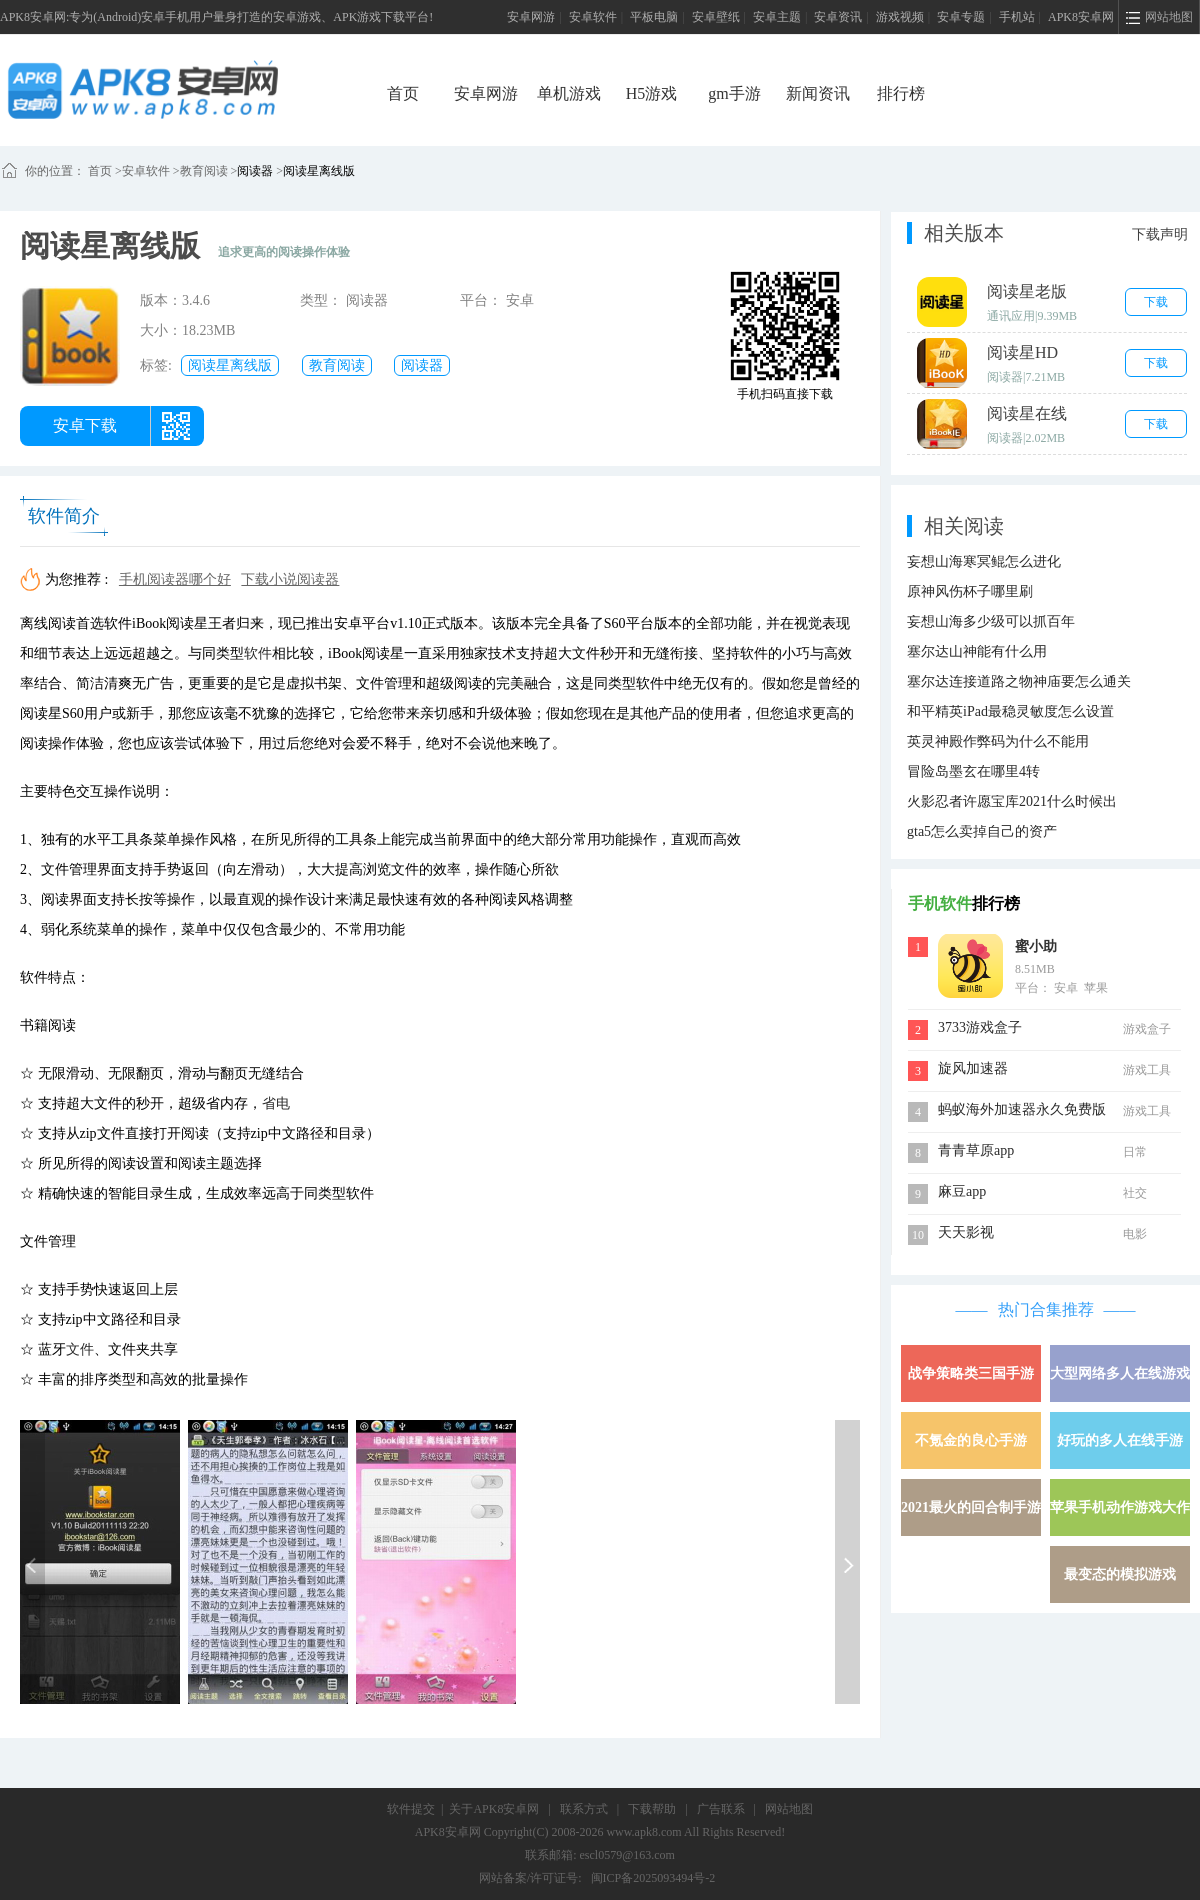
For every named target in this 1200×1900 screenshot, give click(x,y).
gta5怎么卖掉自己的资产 (982, 831)
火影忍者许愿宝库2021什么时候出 (1012, 801)
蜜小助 (1036, 946)
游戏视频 (900, 17)
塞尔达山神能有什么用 (977, 651)
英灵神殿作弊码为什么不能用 (998, 741)
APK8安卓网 (1081, 17)
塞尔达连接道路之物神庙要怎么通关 (1019, 681)
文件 (80, 1349)
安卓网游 (531, 17)
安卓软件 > (151, 171)
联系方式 (584, 1809)
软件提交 (411, 1809)
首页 (403, 93)
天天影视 (966, 1232)
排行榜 (901, 93)
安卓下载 (85, 425)
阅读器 (255, 171)
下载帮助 (652, 1809)
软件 (258, 653)
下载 (1156, 302)
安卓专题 (961, 17)
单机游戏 (569, 93)
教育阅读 (204, 171)
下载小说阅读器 (290, 579)
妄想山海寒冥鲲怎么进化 (984, 561)
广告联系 (721, 1809)
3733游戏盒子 (980, 1027)
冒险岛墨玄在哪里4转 (973, 771)
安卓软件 (593, 17)
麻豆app (962, 1191)
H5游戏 (652, 93)
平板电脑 (654, 17)
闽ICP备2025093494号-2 (653, 1878)
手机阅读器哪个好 (175, 579)
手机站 (1017, 17)
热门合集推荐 (1046, 1309)
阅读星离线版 (319, 171)
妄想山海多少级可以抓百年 (991, 621)
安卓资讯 (838, 17)
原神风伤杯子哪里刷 (970, 591)
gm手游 (734, 93)
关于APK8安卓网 (494, 1809)
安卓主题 (777, 17)
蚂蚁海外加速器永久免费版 (1022, 1109)
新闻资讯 (818, 93)
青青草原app (976, 1150)
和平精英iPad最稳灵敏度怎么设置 (1010, 711)
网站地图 (789, 1809)
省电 (276, 1103)
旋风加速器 (973, 1068)
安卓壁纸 (716, 17)
